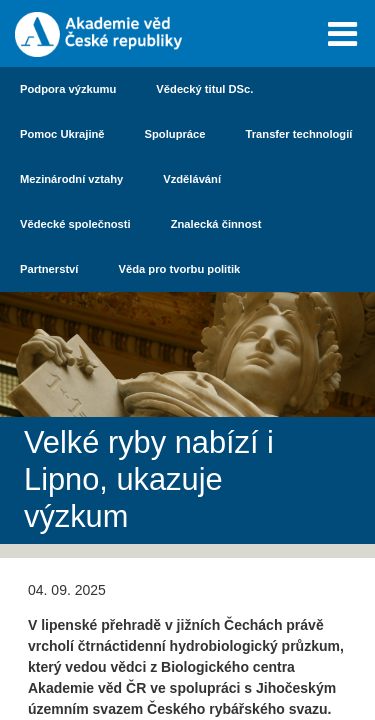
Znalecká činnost (216, 224)
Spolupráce (175, 134)
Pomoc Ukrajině (62, 134)
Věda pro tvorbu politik (179, 269)
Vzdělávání (192, 179)
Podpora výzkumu (68, 89)
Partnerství (49, 269)
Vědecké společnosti (75, 224)
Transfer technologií (299, 134)
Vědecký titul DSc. (204, 89)
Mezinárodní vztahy (71, 179)
